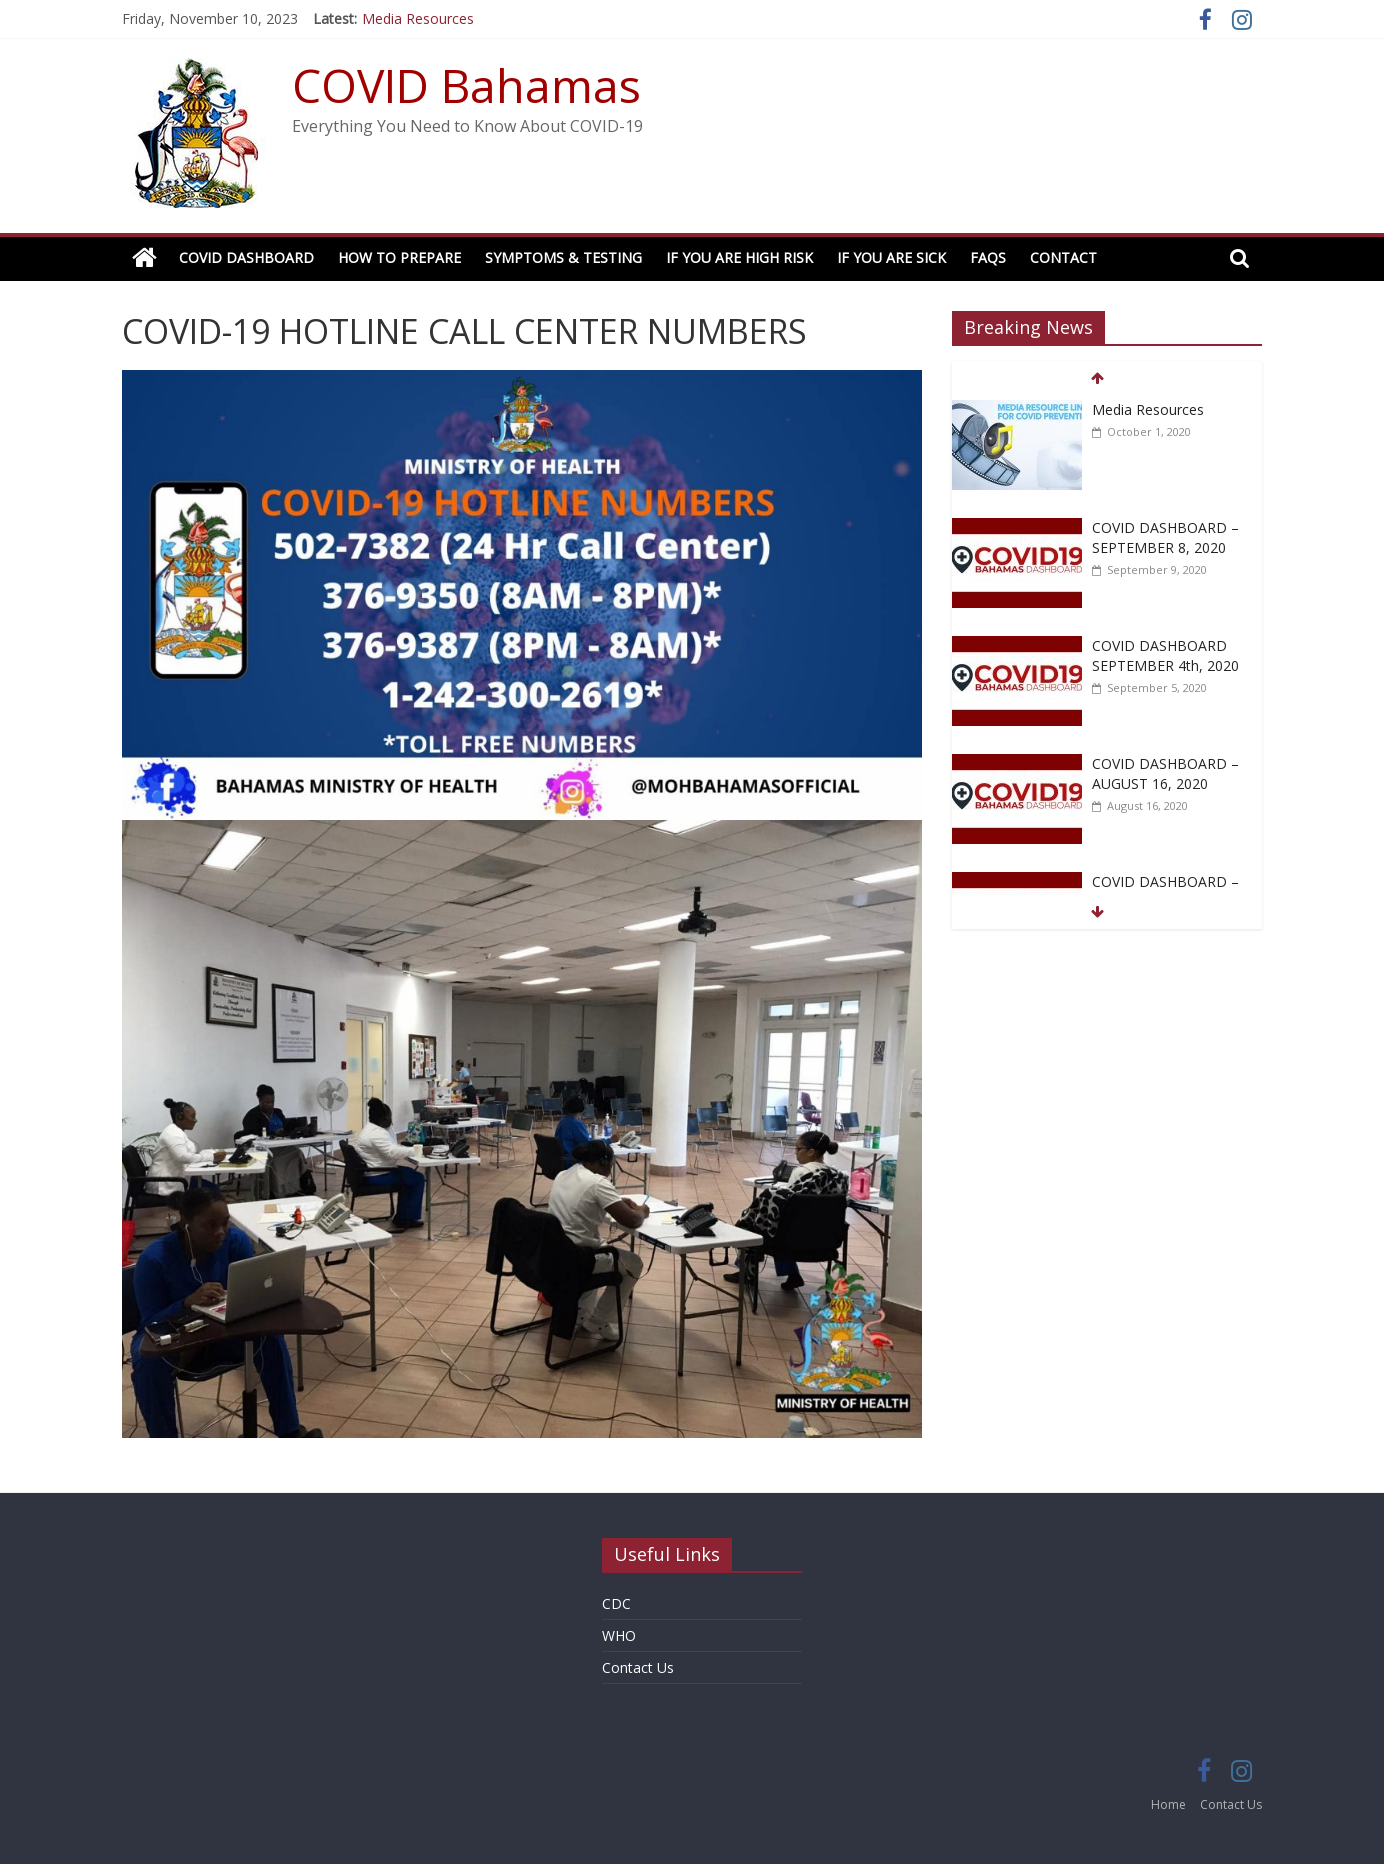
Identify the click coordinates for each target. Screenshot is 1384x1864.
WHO (619, 1635)
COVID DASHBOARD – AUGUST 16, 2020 (1165, 773)
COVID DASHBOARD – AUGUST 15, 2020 (1165, 891)
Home (1168, 1804)
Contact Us (638, 1667)
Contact (1063, 257)
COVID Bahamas (466, 85)
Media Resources (418, 18)
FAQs (988, 257)
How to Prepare (399, 257)
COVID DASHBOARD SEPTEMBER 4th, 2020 (1165, 655)
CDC (616, 1603)
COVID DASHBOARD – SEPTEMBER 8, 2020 (1165, 537)
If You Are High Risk (739, 257)
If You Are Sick (891, 257)
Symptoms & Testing (563, 257)
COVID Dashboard (246, 257)
